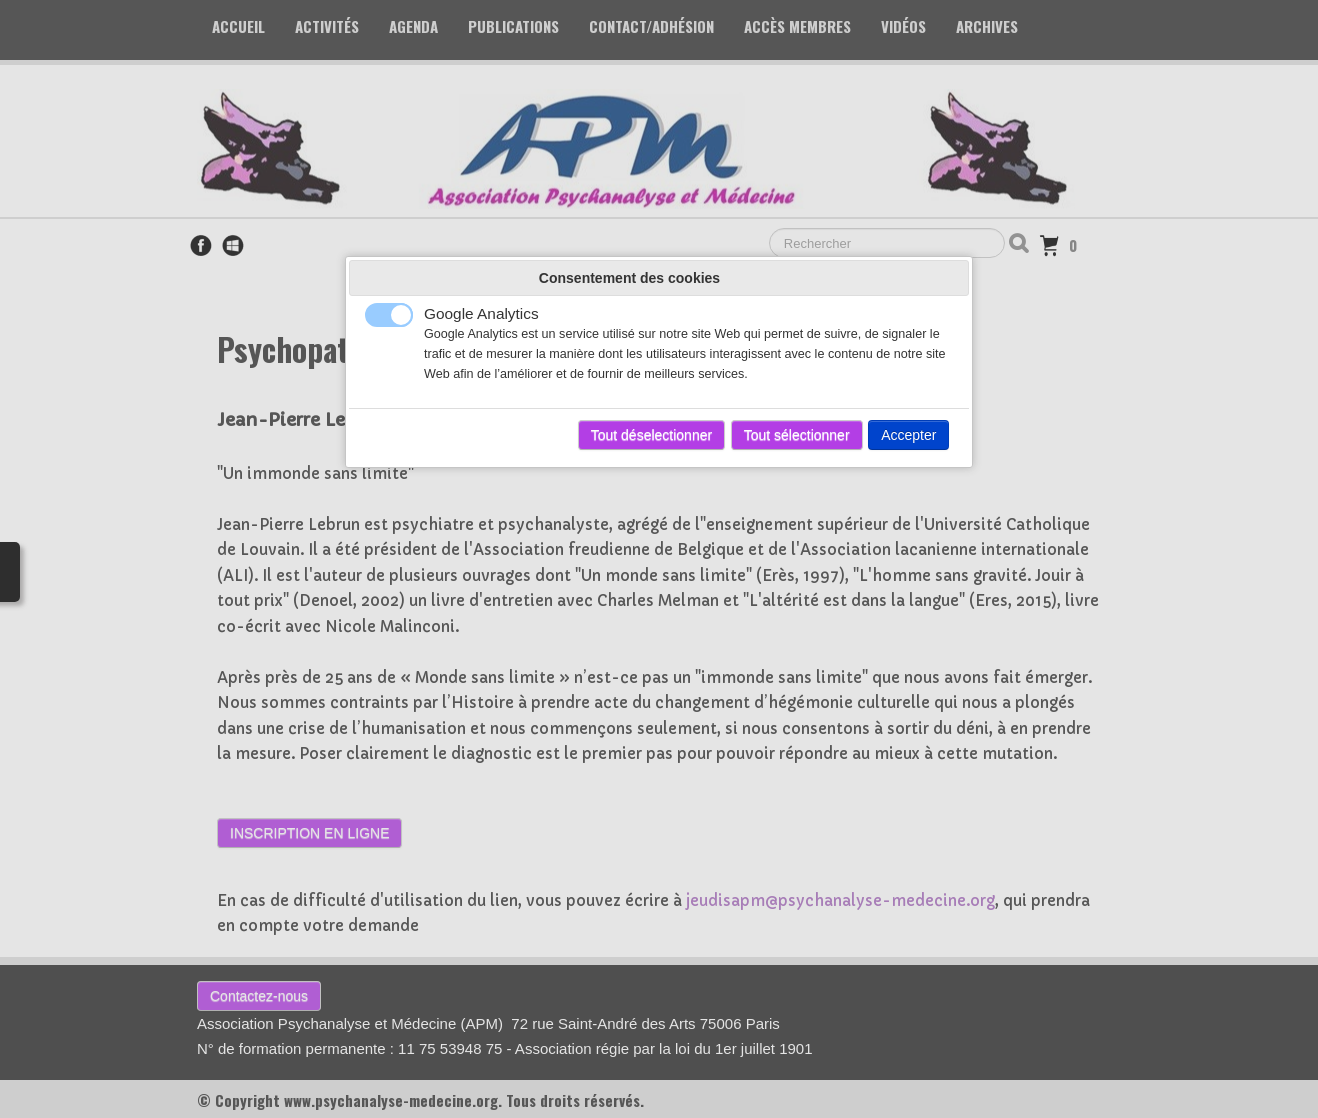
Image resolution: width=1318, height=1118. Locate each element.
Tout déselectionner (651, 435)
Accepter (908, 435)
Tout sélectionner (797, 435)
